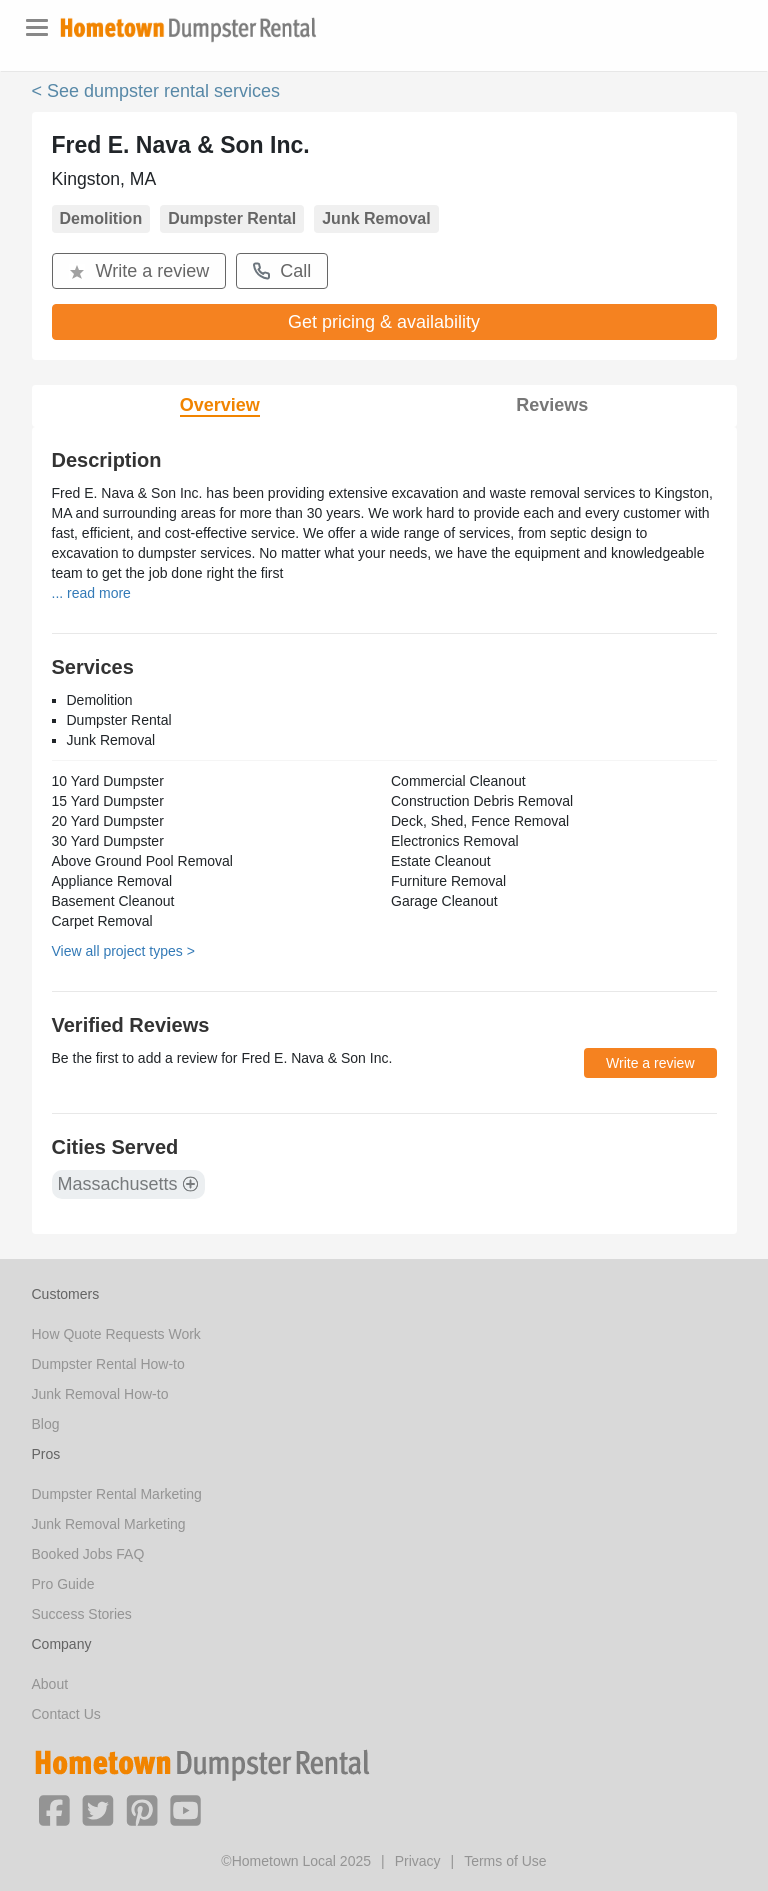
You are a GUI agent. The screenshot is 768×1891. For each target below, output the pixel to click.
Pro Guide (63, 1584)
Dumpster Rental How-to (108, 1364)
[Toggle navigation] (37, 27)
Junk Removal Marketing (109, 1524)
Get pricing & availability (384, 322)
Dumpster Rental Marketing (117, 1494)
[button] (54, 1809)
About (50, 1684)
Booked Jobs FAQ (88, 1554)
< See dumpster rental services (156, 91)
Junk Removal (376, 218)
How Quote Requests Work (116, 1334)
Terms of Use (505, 1861)
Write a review (139, 271)
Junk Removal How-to (100, 1394)
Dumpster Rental (232, 218)
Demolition (101, 218)
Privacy (418, 1861)
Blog (46, 1424)
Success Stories (82, 1614)
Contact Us (66, 1714)
